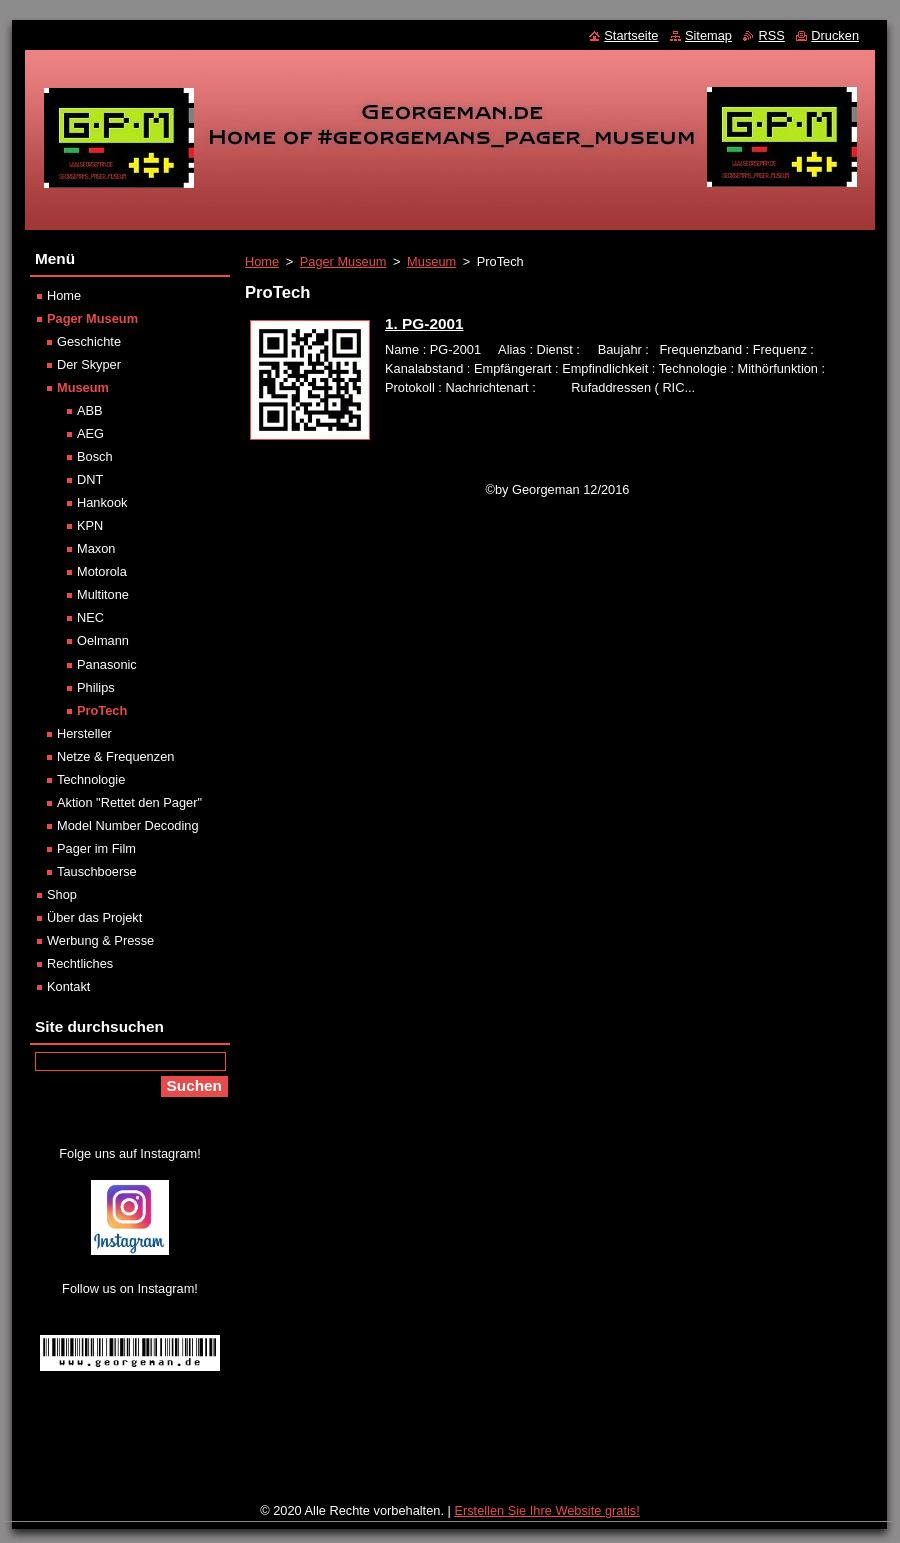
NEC (90, 617)
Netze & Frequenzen (115, 756)
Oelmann (103, 640)
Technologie (91, 779)
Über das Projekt (94, 917)
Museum (431, 261)
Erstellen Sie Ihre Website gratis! (546, 1510)
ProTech (102, 710)
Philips (96, 687)
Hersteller (84, 733)
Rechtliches (80, 963)
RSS (771, 35)
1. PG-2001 (424, 323)
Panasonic (107, 664)
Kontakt (68, 986)
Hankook (102, 502)
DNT (90, 479)
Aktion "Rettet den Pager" (129, 802)
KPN (90, 525)
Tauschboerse (97, 871)
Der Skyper (89, 364)
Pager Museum (343, 261)
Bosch (95, 456)
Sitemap (708, 35)
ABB (90, 410)
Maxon (96, 548)
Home (262, 261)
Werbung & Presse (100, 940)
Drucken (835, 35)
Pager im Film (96, 848)
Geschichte (89, 341)
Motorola (102, 571)
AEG (90, 433)
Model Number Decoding (128, 825)
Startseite (631, 35)
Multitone (103, 594)
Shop (62, 894)
